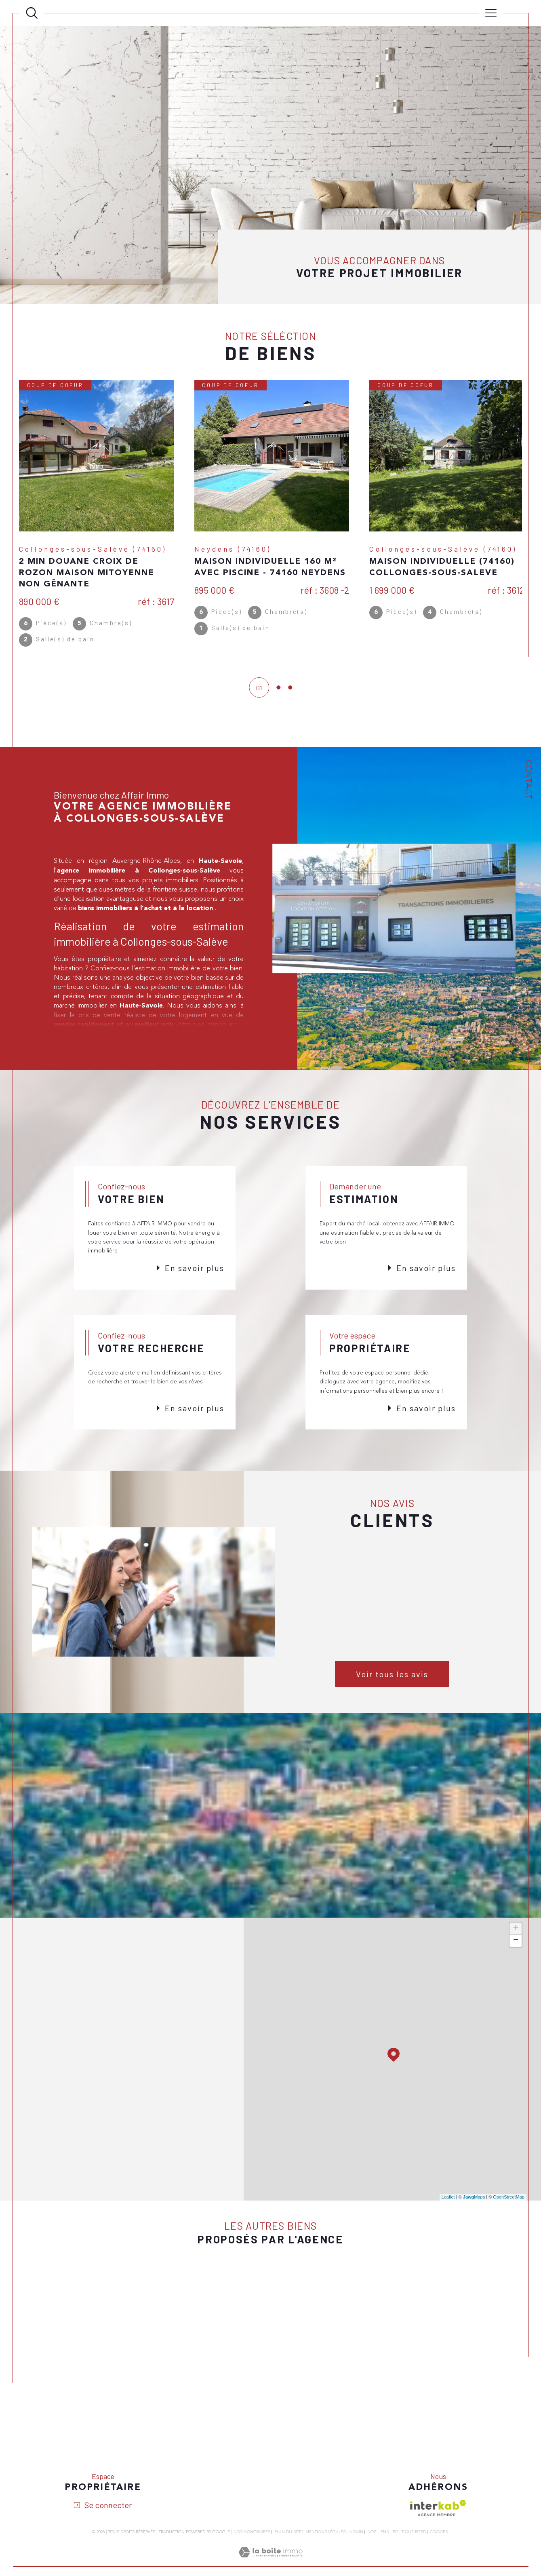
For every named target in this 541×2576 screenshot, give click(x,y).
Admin (356, 2535)
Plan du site (287, 2535)
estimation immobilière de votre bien (188, 971)
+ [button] (515, 1931)
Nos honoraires (252, 2535)
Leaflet (448, 2199)
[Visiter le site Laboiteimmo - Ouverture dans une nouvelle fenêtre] (270, 2565)
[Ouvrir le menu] (491, 13)
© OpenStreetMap (506, 2199)
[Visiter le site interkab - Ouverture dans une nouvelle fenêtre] (438, 2511)
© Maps (472, 2199)
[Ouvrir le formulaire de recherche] (31, 12)
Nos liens (378, 2535)
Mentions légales (325, 2535)
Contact (528, 779)
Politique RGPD (409, 2535)
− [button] (515, 1943)
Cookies (439, 2535)
